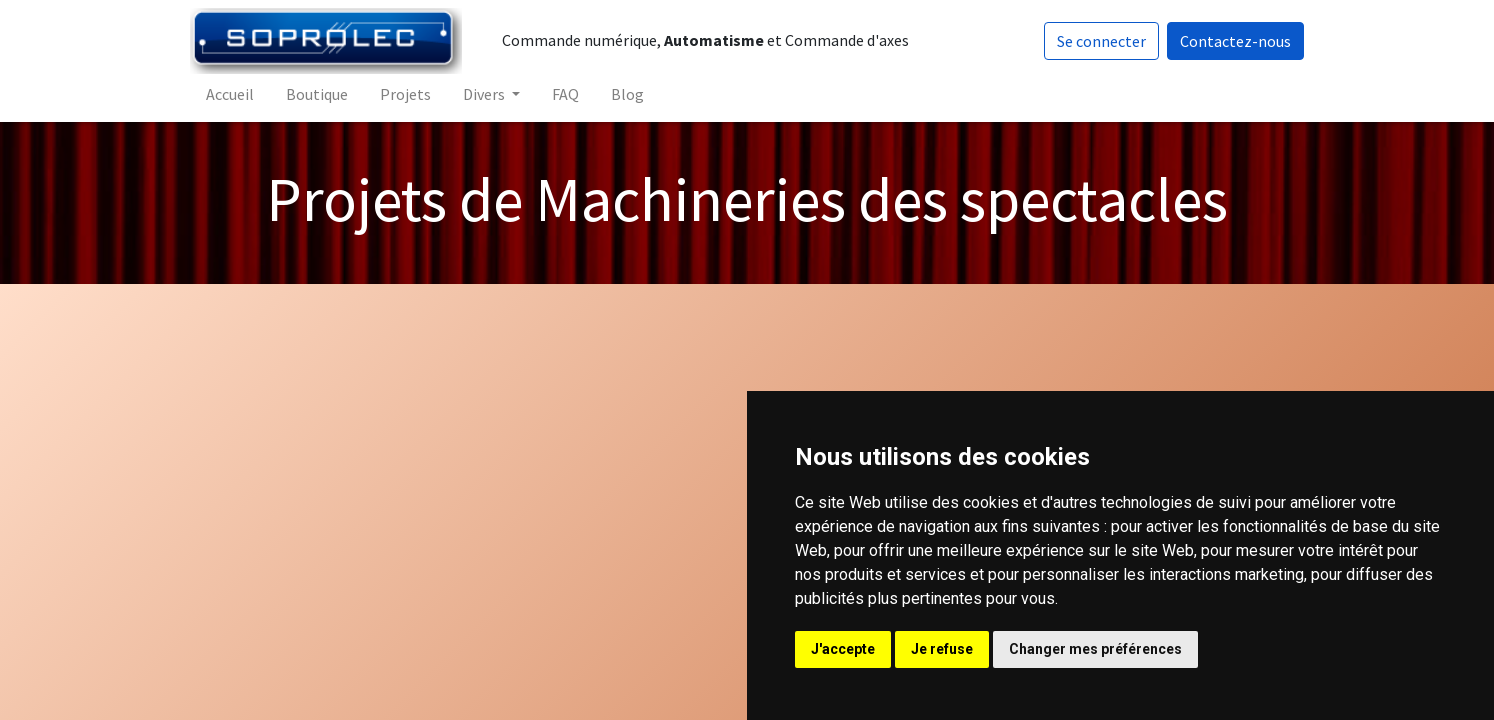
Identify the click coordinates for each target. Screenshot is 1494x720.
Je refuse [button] (942, 649)
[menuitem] (232, 94)
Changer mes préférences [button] (1095, 649)
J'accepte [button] (843, 649)
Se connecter (1099, 41)
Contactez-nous (1233, 41)
